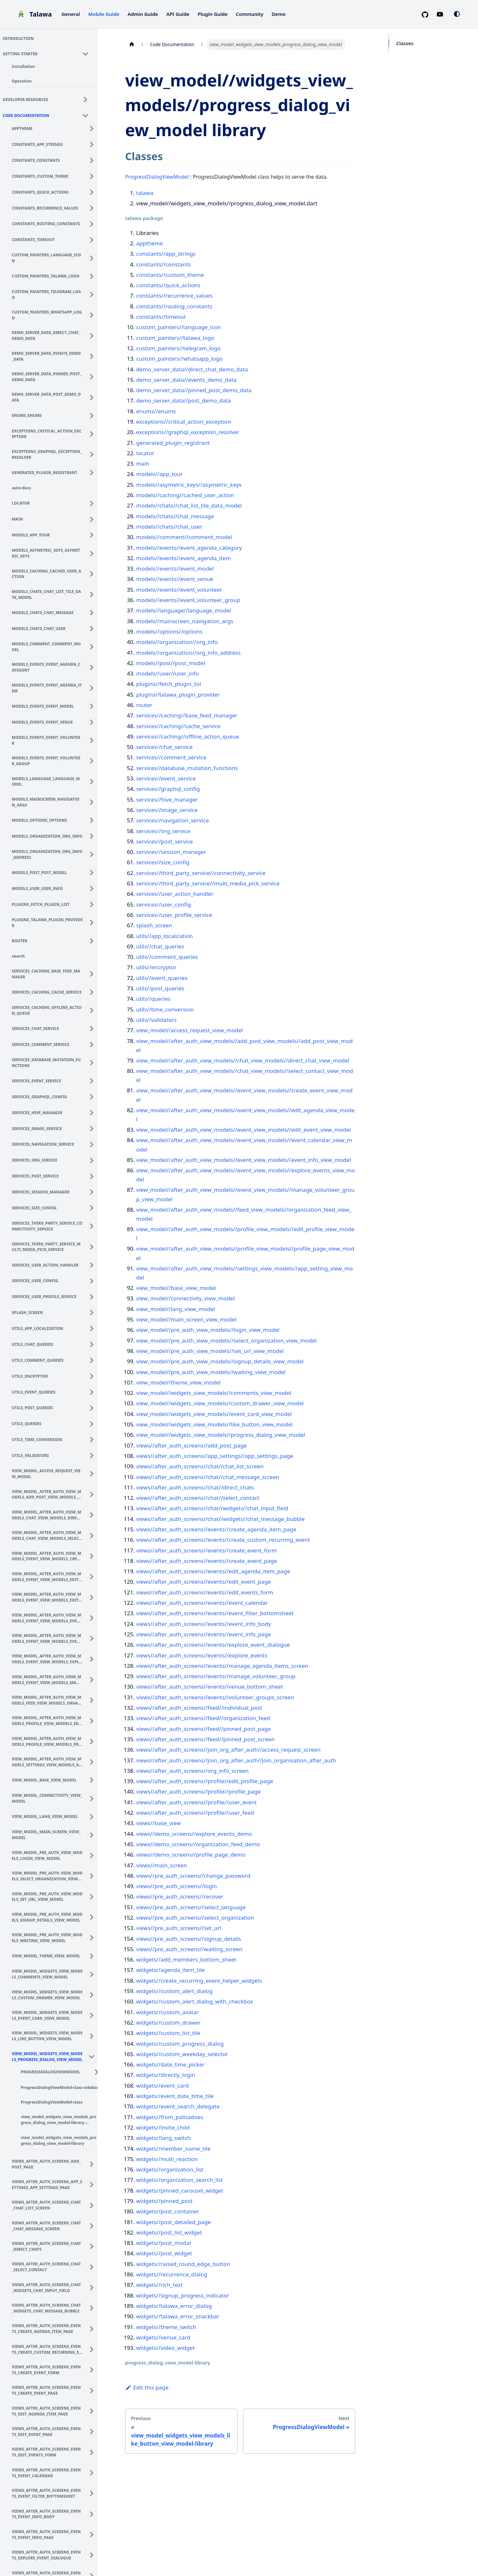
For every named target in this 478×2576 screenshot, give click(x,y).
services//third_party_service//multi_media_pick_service (207, 883)
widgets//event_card (162, 2085)
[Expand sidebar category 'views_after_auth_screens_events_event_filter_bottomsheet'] (93, 2492)
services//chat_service (164, 747)
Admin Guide (143, 14)
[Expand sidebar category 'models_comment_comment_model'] (93, 646)
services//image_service (167, 810)
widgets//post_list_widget (169, 2232)
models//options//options (169, 631)
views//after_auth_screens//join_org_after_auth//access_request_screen (228, 1749)
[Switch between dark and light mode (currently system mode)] (456, 13)
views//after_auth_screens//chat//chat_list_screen (200, 1466)
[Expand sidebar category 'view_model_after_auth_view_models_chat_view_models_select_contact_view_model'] (93, 1534)
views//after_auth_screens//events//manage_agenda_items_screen (222, 1665)
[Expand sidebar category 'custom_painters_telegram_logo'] (93, 293)
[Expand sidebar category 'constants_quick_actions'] (93, 191)
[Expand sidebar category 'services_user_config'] (93, 1279)
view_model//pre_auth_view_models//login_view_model (207, 1329)
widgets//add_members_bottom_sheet (186, 1959)
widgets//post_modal (163, 2243)
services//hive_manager (167, 799)
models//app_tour (159, 474)
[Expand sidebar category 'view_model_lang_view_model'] (93, 1815)
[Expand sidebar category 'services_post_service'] (93, 1175)
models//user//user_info (167, 673)
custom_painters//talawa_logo (175, 337)
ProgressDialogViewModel (157, 176)
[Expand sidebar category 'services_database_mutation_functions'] (93, 1062)
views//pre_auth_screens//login (176, 1886)
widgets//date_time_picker (170, 2064)
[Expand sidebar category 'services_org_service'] (93, 1159)
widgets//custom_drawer (168, 2022)
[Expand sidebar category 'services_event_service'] (93, 1080)
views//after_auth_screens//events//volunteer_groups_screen (215, 1697)
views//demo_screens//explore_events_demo (194, 1833)
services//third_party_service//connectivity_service (200, 873)
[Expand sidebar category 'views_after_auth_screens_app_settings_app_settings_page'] (93, 2184)
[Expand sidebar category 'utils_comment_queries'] (93, 1359)
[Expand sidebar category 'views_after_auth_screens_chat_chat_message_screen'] (93, 2225)
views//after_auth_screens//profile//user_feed (195, 1812)
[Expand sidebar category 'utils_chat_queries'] (93, 1343)
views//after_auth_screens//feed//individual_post (199, 1707)
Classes (404, 43)
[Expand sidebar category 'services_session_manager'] (93, 1191)
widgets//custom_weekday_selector (182, 2054)
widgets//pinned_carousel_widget (179, 2190)
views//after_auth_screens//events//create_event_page (206, 1561)
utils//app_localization (164, 936)
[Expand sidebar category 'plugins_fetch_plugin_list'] (93, 903)
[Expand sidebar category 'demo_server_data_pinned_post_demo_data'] (93, 376)
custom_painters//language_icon (178, 327)
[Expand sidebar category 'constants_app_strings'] (93, 143)
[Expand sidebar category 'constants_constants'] (93, 159)
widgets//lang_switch (163, 2138)
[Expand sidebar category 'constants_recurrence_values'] (93, 207)
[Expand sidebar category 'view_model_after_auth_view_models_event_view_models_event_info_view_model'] (93, 1637)
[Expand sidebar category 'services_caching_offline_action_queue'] (93, 1009)
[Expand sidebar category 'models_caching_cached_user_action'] (93, 573)
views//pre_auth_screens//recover (179, 1896)
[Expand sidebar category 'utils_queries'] (93, 1422)
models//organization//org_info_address (188, 652)
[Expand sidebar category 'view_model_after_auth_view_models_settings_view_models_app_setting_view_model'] (93, 1761)
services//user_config (163, 904)
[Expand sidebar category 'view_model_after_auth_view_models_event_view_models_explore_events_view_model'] (93, 1658)
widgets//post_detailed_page (173, 2222)
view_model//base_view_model (176, 1288)
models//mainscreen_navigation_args (184, 621)
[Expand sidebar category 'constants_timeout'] (93, 238)
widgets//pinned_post (164, 2201)
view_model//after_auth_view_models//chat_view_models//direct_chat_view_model (242, 1060)
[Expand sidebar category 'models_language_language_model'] (93, 780)
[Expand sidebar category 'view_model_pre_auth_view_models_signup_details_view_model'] (93, 1916)
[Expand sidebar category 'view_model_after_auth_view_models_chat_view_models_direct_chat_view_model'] (93, 1514)
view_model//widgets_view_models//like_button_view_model (214, 1424)
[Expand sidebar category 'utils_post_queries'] (93, 1406)
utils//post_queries (160, 988)
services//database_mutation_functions (187, 768)
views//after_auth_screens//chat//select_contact (197, 1497)
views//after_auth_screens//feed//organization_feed (203, 1718)
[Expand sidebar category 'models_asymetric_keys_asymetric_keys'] (93, 552)
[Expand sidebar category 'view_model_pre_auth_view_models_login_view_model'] (93, 1854)
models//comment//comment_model (184, 537)
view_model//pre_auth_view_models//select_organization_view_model (226, 1340)
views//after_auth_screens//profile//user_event (196, 1802)
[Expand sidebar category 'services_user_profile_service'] (93, 1295)
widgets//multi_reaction (167, 2159)
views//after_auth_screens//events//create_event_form (206, 1550)
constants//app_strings (166, 253)
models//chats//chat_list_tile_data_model (189, 505)
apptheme (149, 243)
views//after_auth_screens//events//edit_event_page (203, 1581)
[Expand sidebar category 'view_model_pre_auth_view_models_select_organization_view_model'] (93, 1875)
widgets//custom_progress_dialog (180, 2043)
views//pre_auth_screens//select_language (191, 1907)
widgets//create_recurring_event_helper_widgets (199, 1980)
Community (250, 14)
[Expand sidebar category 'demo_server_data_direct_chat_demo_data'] (93, 334)
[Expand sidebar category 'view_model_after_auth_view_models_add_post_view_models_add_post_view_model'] (93, 1493)
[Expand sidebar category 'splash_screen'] (93, 1311)
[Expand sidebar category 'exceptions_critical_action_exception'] (93, 433)
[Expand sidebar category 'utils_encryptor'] (93, 1375)
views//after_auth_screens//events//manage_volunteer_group (215, 1676)
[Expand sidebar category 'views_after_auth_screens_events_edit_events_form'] (93, 2451)
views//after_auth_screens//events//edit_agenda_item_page (213, 1571)
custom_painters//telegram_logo (178, 348)
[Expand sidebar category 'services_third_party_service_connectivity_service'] (93, 1225)
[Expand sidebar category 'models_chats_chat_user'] (93, 627)
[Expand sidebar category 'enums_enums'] (93, 414)
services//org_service (163, 831)
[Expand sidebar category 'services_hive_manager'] (93, 1111)
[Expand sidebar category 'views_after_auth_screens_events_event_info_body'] (93, 2513)
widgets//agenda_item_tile (170, 1970)
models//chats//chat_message (175, 516)
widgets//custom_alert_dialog (174, 1991)
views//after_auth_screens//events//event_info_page (203, 1634)
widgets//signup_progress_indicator (182, 2295)
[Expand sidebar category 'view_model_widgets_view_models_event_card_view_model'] (93, 2014)
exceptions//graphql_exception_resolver (187, 432)
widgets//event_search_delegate (178, 2106)
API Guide (177, 14)
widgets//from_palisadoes (169, 2117)
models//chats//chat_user (169, 526)
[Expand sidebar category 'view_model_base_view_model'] (93, 1779)
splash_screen (154, 925)
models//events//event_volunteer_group (188, 600)
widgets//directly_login (165, 2075)
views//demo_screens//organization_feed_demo (198, 1844)
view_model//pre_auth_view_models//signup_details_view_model (220, 1361)
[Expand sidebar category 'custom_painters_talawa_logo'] (93, 275)
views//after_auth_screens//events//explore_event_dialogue (213, 1644)
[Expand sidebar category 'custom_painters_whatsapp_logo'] (93, 314)
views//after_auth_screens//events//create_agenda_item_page (216, 1529)
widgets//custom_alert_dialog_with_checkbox (194, 2001)
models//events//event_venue (174, 579)
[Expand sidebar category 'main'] (93, 518)
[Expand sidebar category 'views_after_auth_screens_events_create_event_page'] (93, 2389)
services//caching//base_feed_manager (187, 715)
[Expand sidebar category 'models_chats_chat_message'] (93, 611)
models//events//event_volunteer (179, 589)
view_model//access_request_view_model (189, 1030)
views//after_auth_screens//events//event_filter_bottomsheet (214, 1613)
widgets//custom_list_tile (168, 2033)
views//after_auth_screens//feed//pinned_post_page (203, 1728)
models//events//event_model (175, 568)
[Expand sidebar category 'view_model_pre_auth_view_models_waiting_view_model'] (93, 1937)
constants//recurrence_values (174, 295)
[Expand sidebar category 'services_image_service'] (93, 1127)
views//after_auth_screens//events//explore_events (201, 1655)
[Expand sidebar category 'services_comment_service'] (93, 1043)
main (142, 463)
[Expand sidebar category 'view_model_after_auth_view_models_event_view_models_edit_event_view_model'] (93, 1596)
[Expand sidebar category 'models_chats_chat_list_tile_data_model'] (93, 593)
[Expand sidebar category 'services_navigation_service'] (93, 1143)
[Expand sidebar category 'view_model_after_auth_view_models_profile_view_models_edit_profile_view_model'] (93, 1720)
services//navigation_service (172, 820)
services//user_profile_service (174, 915)
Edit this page (147, 2387)
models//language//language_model (183, 610)
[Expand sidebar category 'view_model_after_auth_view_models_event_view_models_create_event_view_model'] (93, 1555)
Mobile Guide (103, 14)
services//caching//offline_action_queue (187, 736)
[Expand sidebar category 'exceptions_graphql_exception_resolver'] (93, 453)
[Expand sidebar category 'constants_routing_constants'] (93, 222)
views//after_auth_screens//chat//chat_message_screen (207, 1477)
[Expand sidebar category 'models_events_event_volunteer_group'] (93, 760)
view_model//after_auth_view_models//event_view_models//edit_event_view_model (243, 1129)
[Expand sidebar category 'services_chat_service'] (93, 1027)
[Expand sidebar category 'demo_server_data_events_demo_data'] (93, 355)
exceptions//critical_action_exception (183, 421)
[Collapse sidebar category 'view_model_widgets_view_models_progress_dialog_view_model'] (93, 2055)
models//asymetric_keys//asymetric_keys (189, 484)
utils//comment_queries (167, 956)
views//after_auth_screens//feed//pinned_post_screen (205, 1739)
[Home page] (131, 44)
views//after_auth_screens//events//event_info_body (203, 1624)
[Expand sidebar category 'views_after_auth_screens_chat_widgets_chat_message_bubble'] (93, 2307)
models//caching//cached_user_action (185, 495)
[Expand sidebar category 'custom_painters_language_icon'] (93, 257)
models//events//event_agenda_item (183, 558)
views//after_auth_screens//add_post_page (191, 1445)
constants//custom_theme (170, 274)
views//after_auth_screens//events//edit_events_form (204, 1592)
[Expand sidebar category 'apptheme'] (93, 127)
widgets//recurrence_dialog (171, 2274)
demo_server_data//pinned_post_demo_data (194, 390)
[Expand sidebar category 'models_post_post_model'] (93, 871)
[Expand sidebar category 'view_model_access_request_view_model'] (93, 1473)
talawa (144, 193)
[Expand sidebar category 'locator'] (93, 502)
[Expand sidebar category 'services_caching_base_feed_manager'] (93, 973)
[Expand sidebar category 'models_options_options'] (93, 819)
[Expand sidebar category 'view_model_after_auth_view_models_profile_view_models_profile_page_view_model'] (93, 1740)
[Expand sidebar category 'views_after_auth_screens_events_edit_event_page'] (93, 2431)
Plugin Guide (212, 14)
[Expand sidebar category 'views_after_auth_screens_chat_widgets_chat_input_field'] (93, 2286)
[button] (49, 53)
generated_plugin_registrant (173, 442)
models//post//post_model (170, 663)
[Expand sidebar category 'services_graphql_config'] (93, 1096)
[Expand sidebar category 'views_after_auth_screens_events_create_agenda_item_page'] (93, 2328)
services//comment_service (171, 757)
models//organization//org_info (177, 642)
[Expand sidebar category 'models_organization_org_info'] (93, 835)
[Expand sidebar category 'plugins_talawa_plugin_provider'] (93, 922)
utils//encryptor (156, 967)
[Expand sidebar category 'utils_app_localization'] (93, 1327)
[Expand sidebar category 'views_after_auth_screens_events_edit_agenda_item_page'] (93, 2410)
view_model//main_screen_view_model (186, 1319)
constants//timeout (161, 316)
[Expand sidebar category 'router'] (93, 940)
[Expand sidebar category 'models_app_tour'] (93, 534)
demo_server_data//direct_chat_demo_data (192, 369)
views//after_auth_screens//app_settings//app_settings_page (214, 1456)
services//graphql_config (168, 788)
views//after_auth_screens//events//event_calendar (202, 1602)
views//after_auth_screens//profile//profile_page (198, 1791)
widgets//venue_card (163, 2337)
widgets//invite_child (162, 2127)
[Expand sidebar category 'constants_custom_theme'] (93, 175)
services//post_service (164, 841)
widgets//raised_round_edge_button (183, 2264)
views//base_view (158, 1823)
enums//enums (156, 411)
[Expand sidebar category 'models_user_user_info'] (93, 887)
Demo (279, 14)
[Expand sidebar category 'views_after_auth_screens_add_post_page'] (93, 2163)
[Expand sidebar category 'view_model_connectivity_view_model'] (93, 1797)
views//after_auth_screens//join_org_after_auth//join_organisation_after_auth (236, 1760)
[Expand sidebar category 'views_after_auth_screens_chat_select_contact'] (93, 2266)
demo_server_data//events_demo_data (186, 379)
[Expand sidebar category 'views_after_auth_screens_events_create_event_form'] (93, 2369)
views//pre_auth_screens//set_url (178, 1928)
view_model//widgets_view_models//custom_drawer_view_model (220, 1403)
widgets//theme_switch (166, 2327)
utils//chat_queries (160, 946)
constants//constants (163, 264)
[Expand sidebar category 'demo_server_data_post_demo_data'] (93, 396)
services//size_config (162, 862)
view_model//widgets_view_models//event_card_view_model (214, 1414)
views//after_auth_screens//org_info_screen (192, 1770)
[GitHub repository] (427, 14)
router (144, 705)
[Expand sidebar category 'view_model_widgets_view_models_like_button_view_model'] (93, 2035)
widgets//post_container (167, 2211)
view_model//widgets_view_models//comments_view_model (213, 1393)
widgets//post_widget (164, 2253)
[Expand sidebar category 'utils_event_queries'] (93, 1391)
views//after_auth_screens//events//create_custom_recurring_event (223, 1539)
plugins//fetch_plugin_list (168, 684)
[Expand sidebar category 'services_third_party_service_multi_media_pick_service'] (93, 1246)
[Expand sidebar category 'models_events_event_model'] (93, 705)
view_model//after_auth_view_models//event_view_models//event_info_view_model (243, 1160)
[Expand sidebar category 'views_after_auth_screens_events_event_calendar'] (93, 2472)
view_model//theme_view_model (178, 1382)
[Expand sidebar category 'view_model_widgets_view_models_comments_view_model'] (93, 1973)
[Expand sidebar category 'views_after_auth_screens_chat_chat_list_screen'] (93, 2204)
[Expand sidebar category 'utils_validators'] (93, 1454)
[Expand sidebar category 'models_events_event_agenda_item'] (93, 687)
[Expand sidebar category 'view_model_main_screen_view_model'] (93, 1834)
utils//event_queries (161, 978)
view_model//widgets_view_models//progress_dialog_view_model (220, 1434)
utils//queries (153, 998)
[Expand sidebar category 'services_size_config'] (93, 1207)
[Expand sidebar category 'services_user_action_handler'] (93, 1264)
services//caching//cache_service (178, 726)
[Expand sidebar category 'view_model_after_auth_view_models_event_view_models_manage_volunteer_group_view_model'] (93, 1678)
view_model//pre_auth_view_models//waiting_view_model (211, 1372)
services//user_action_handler (174, 893)
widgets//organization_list (169, 2169)
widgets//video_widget (165, 2347)
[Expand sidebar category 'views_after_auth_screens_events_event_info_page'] (93, 2533)
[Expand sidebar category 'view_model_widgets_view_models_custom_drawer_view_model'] (93, 1994)
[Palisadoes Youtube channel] (443, 14)
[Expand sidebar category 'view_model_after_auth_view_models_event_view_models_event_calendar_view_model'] (93, 1617)
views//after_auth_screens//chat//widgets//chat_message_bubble (220, 1519)
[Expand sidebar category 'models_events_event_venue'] (93, 721)
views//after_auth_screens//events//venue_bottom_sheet (209, 1686)
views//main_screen (161, 1865)
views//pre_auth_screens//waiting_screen (189, 1949)
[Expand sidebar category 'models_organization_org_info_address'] (93, 853)
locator (145, 453)
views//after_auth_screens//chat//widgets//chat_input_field (212, 1508)
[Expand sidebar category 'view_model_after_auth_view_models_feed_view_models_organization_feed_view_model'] (93, 1699)
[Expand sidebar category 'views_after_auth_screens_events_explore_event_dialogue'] (93, 2554)
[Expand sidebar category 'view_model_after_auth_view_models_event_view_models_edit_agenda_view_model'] (93, 1576)
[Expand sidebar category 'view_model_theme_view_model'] (93, 1955)
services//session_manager (171, 852)
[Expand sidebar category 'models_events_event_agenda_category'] (93, 666)
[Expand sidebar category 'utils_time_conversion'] (93, 1438)
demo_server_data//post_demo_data (183, 400)
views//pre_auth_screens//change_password (193, 1875)
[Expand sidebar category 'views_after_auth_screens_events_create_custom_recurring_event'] (93, 2348)
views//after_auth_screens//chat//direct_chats (195, 1487)
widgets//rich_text (159, 2284)
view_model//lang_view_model (175, 1309)
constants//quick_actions (168, 285)
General (70, 14)
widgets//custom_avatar (167, 2012)
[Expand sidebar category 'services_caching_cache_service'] (93, 991)
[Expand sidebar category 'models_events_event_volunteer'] (93, 739)
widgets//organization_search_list (179, 2179)
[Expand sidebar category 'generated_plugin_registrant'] (93, 471)
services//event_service (166, 778)
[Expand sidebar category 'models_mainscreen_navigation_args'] (93, 801)
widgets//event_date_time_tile (174, 2096)
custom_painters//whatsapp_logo (179, 358)
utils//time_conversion (165, 1009)
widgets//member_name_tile (173, 2148)
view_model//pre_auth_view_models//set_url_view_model (210, 1351)
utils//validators (156, 1020)
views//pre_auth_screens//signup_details (188, 1938)
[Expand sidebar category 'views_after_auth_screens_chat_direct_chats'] (93, 2245)
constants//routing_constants (174, 306)
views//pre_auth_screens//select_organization (195, 1917)
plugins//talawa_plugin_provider (178, 694)
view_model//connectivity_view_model (185, 1298)
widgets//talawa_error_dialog (174, 2306)
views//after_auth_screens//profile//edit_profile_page (204, 1781)
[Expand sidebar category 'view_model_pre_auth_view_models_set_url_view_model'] (93, 1895)
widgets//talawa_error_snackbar (177, 2316)
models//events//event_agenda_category (189, 547)
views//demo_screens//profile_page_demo (191, 1854)
